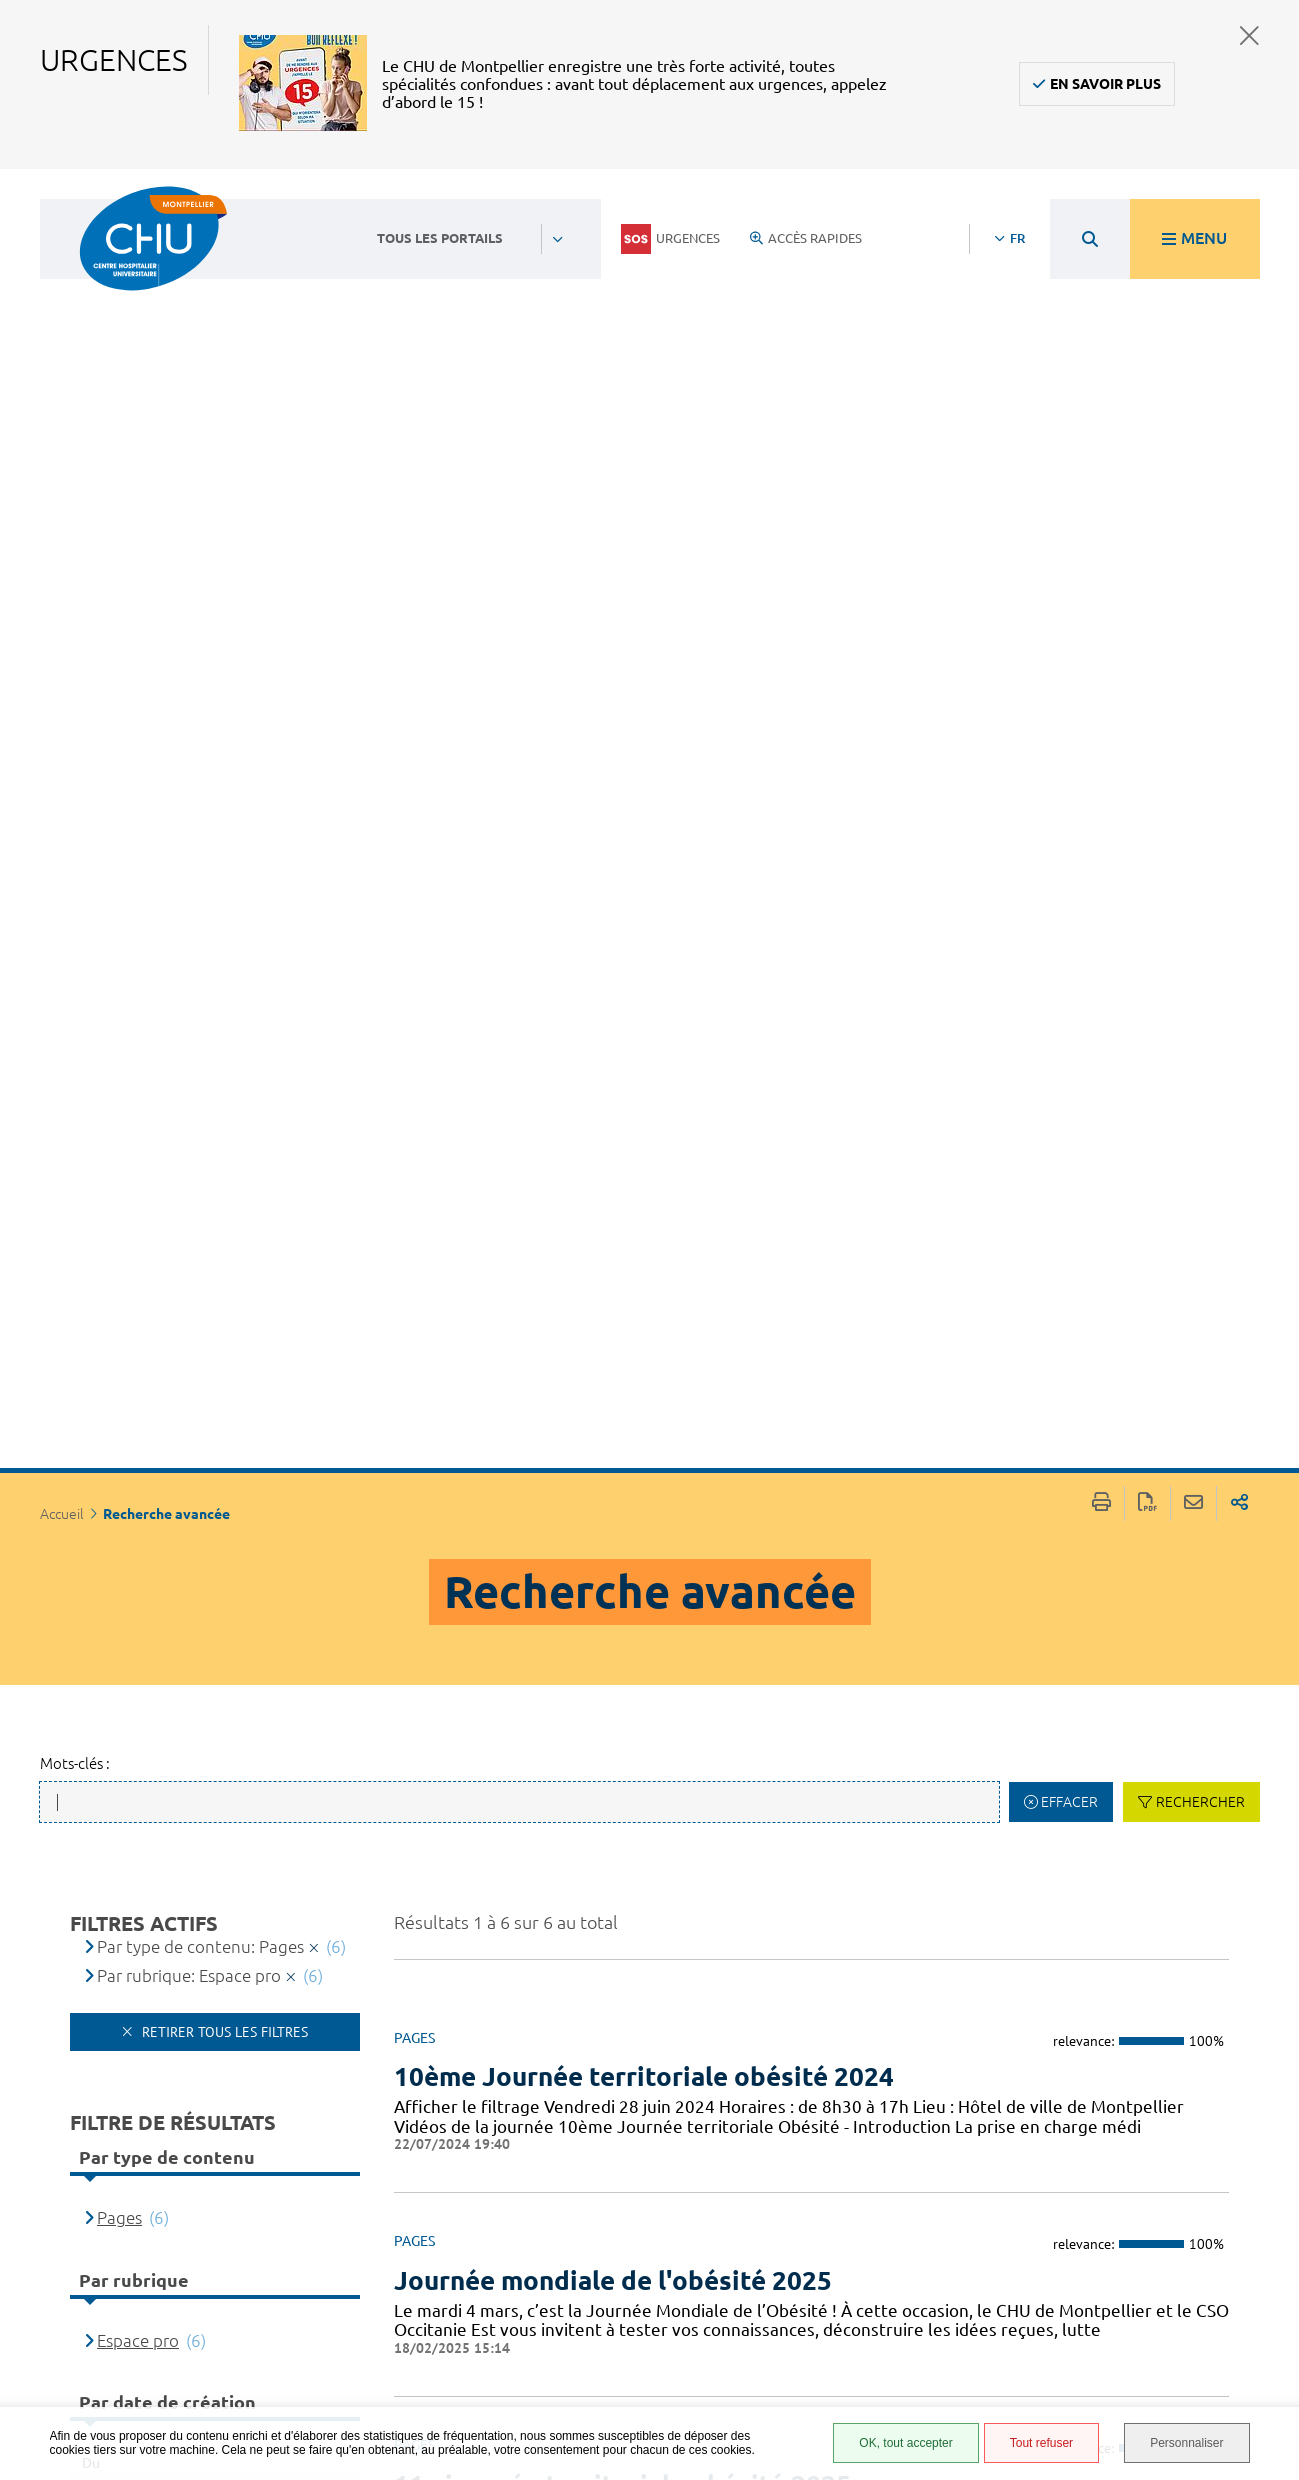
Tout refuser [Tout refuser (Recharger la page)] (1041, 2443)
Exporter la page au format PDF (1147, 204)
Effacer (1069, 503)
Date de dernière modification (211, 1589)
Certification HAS (863, 2383)
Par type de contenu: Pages (200, 647)
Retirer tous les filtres (223, 733)
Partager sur (1239, 204)
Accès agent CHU (861, 2191)
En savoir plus (1105, 84)
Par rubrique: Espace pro (189, 676)
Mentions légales (865, 2265)
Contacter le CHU (563, 2159)
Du (91, 1164)
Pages (119, 918)
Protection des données (857, 2294)
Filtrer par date (223, 1339)
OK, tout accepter (905, 2443)
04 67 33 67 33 (552, 2220)
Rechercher (1200, 503)
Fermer (1249, 35)
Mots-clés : (75, 464)
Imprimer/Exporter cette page (1101, 204)
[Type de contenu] (177, 1560)
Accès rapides (806, 238)
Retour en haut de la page (1264, 2144)
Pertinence (138, 1503)
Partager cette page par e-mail (1193, 204)
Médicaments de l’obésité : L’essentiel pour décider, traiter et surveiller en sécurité (770, 1850)
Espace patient (853, 2169)
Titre (114, 1531)
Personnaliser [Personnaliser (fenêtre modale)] (1186, 2443)
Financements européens (852, 2353)
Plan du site (846, 2324)
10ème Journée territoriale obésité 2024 (644, 777)
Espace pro (138, 1041)
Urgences (670, 239)
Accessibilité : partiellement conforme (853, 2228)
